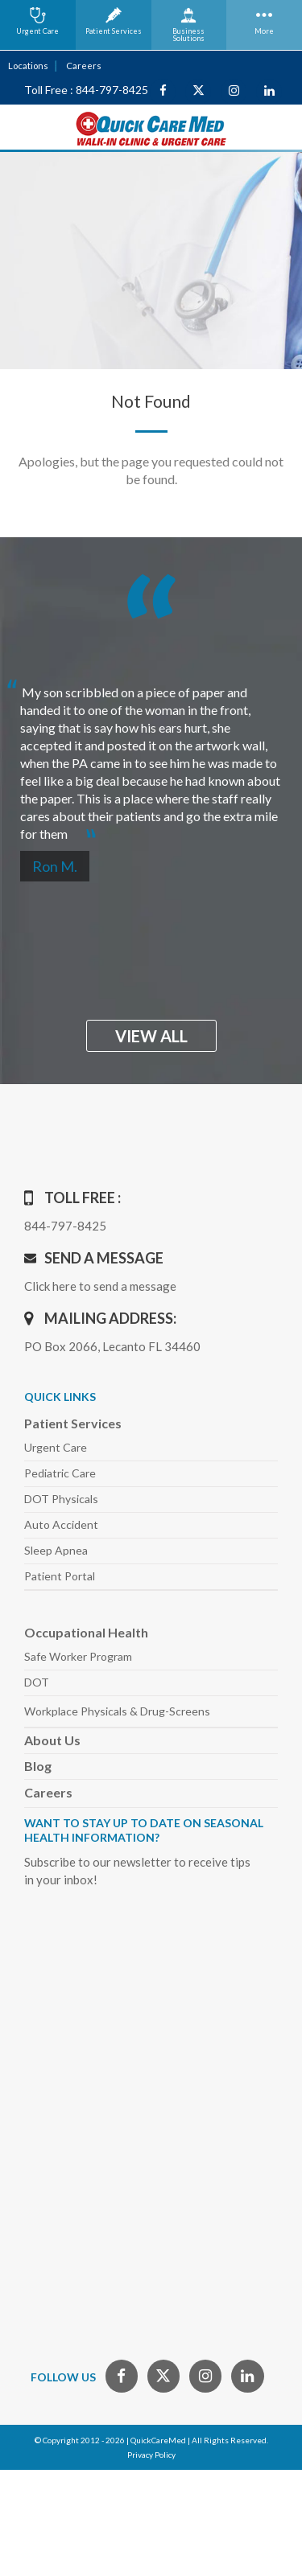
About (52, 1740)
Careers (83, 65)
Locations (28, 65)
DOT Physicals (61, 1499)
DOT (36, 1682)
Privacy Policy (151, 2454)
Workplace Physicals (117, 1711)
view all (151, 1036)
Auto (61, 1524)
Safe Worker (78, 1656)
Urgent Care (55, 1447)
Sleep (56, 1550)
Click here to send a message (100, 1286)
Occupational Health (86, 1632)
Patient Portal (59, 1576)
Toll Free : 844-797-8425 (86, 90)
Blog (38, 1765)
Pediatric (60, 1473)
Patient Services (73, 1423)
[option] (151, 756)
